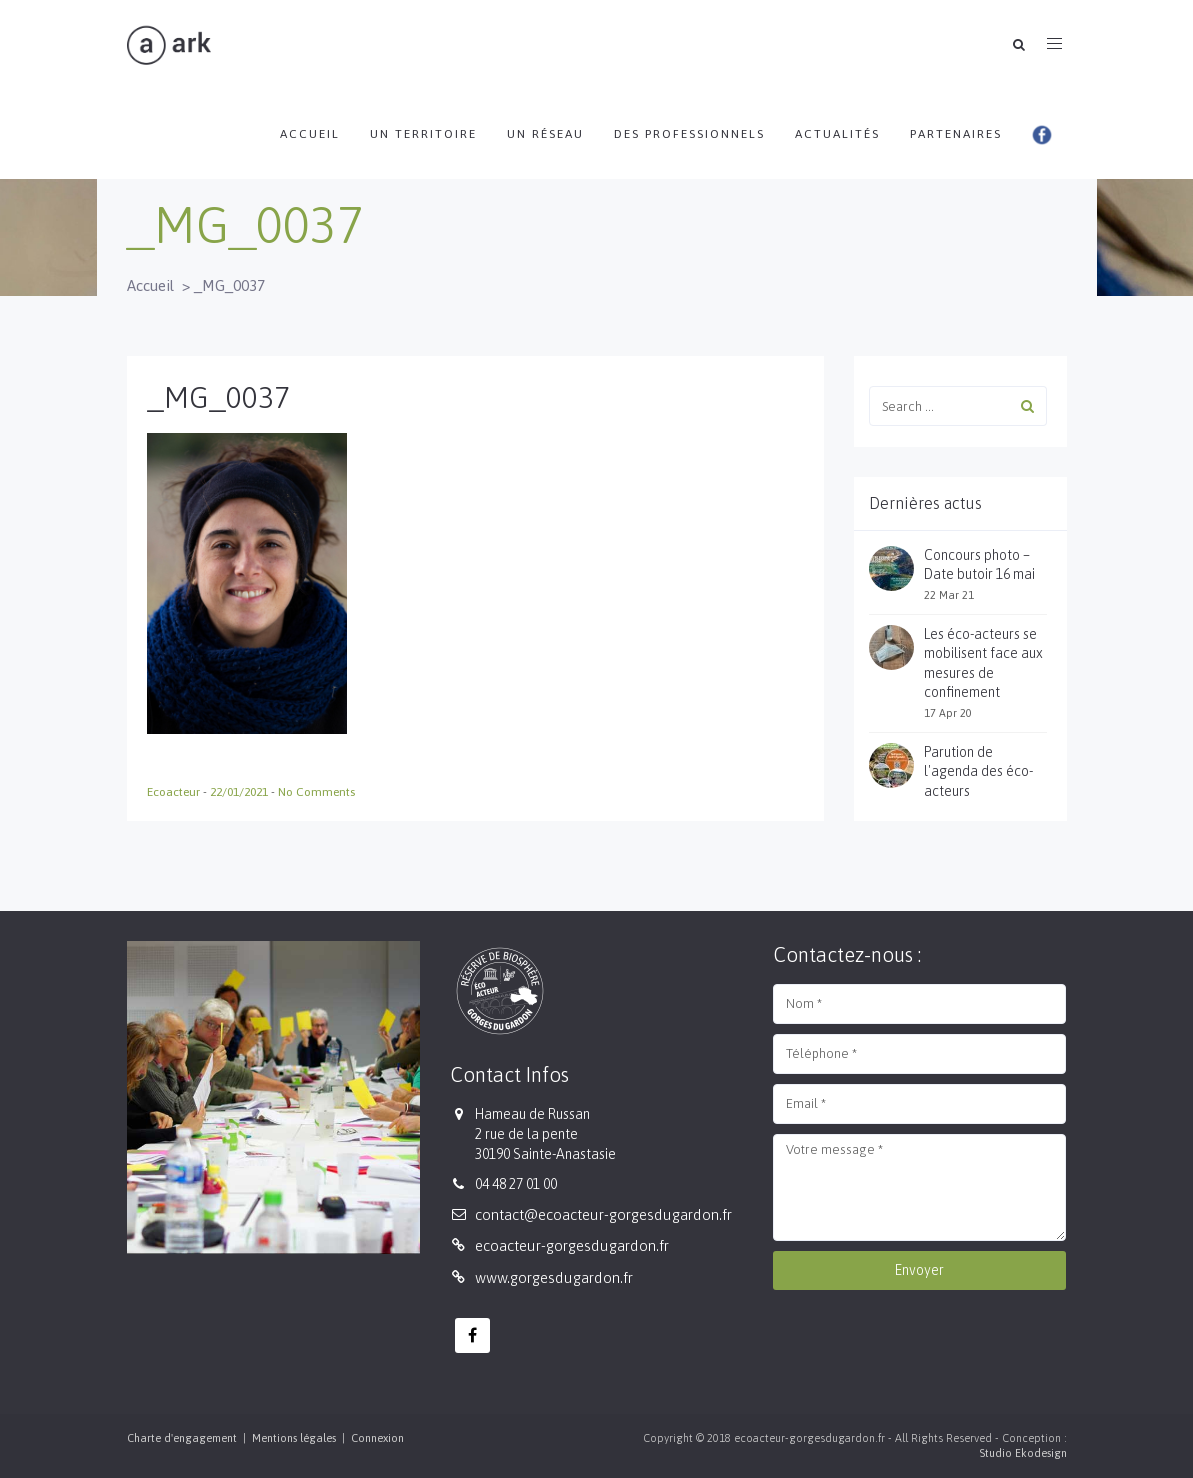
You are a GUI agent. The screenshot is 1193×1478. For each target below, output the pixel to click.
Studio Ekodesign (1023, 1453)
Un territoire (423, 134)
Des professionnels (689, 134)
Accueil (310, 134)
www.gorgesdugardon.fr (554, 1277)
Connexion (377, 1438)
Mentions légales (294, 1438)
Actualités (837, 134)
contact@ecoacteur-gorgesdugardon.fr (603, 1214)
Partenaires (956, 134)
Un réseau (545, 134)
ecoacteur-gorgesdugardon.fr (572, 1245)
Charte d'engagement (182, 1438)
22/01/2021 (240, 792)
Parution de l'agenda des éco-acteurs (978, 771)
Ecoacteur (175, 792)
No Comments (316, 792)
